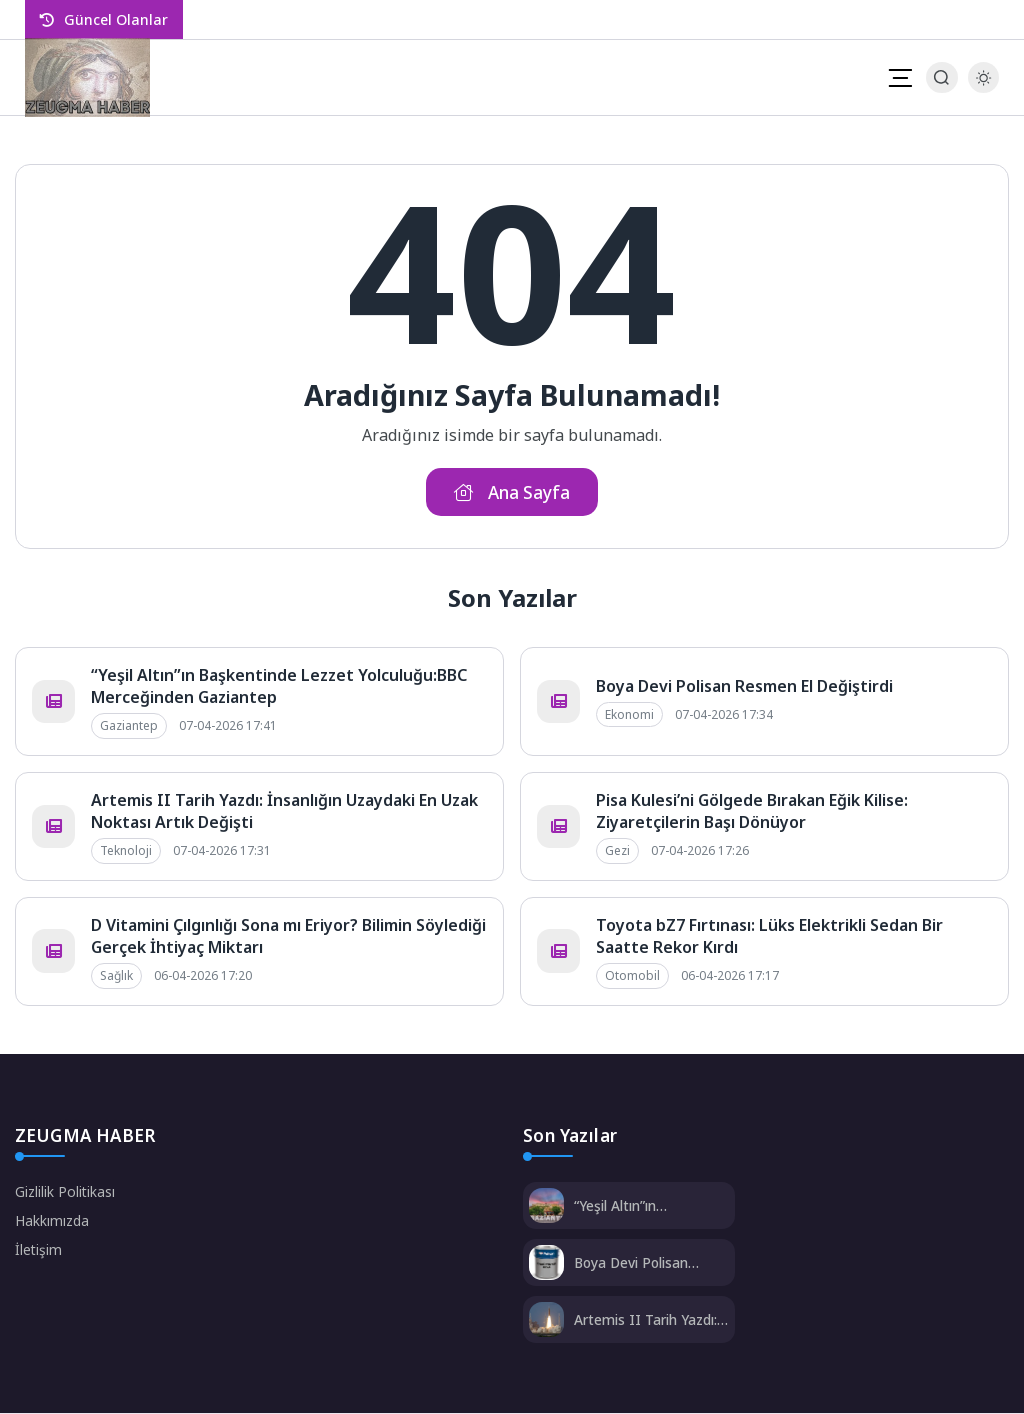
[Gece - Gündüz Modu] (983, 87)
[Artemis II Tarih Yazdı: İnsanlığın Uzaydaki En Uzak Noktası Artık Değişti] (546, 1322)
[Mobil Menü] (900, 78)
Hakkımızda (52, 1221)
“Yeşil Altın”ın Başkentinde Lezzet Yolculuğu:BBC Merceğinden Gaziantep (640, 1206)
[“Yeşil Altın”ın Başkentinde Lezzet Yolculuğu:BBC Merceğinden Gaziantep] (546, 1208)
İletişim (39, 1250)
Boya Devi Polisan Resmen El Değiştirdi (744, 687)
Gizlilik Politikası (65, 1192)
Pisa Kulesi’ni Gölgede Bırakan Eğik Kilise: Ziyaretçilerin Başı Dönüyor (752, 812)
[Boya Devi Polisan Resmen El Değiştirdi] (546, 1265)
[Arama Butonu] (941, 77)
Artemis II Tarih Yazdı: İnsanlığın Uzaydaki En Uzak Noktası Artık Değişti (650, 1320)
